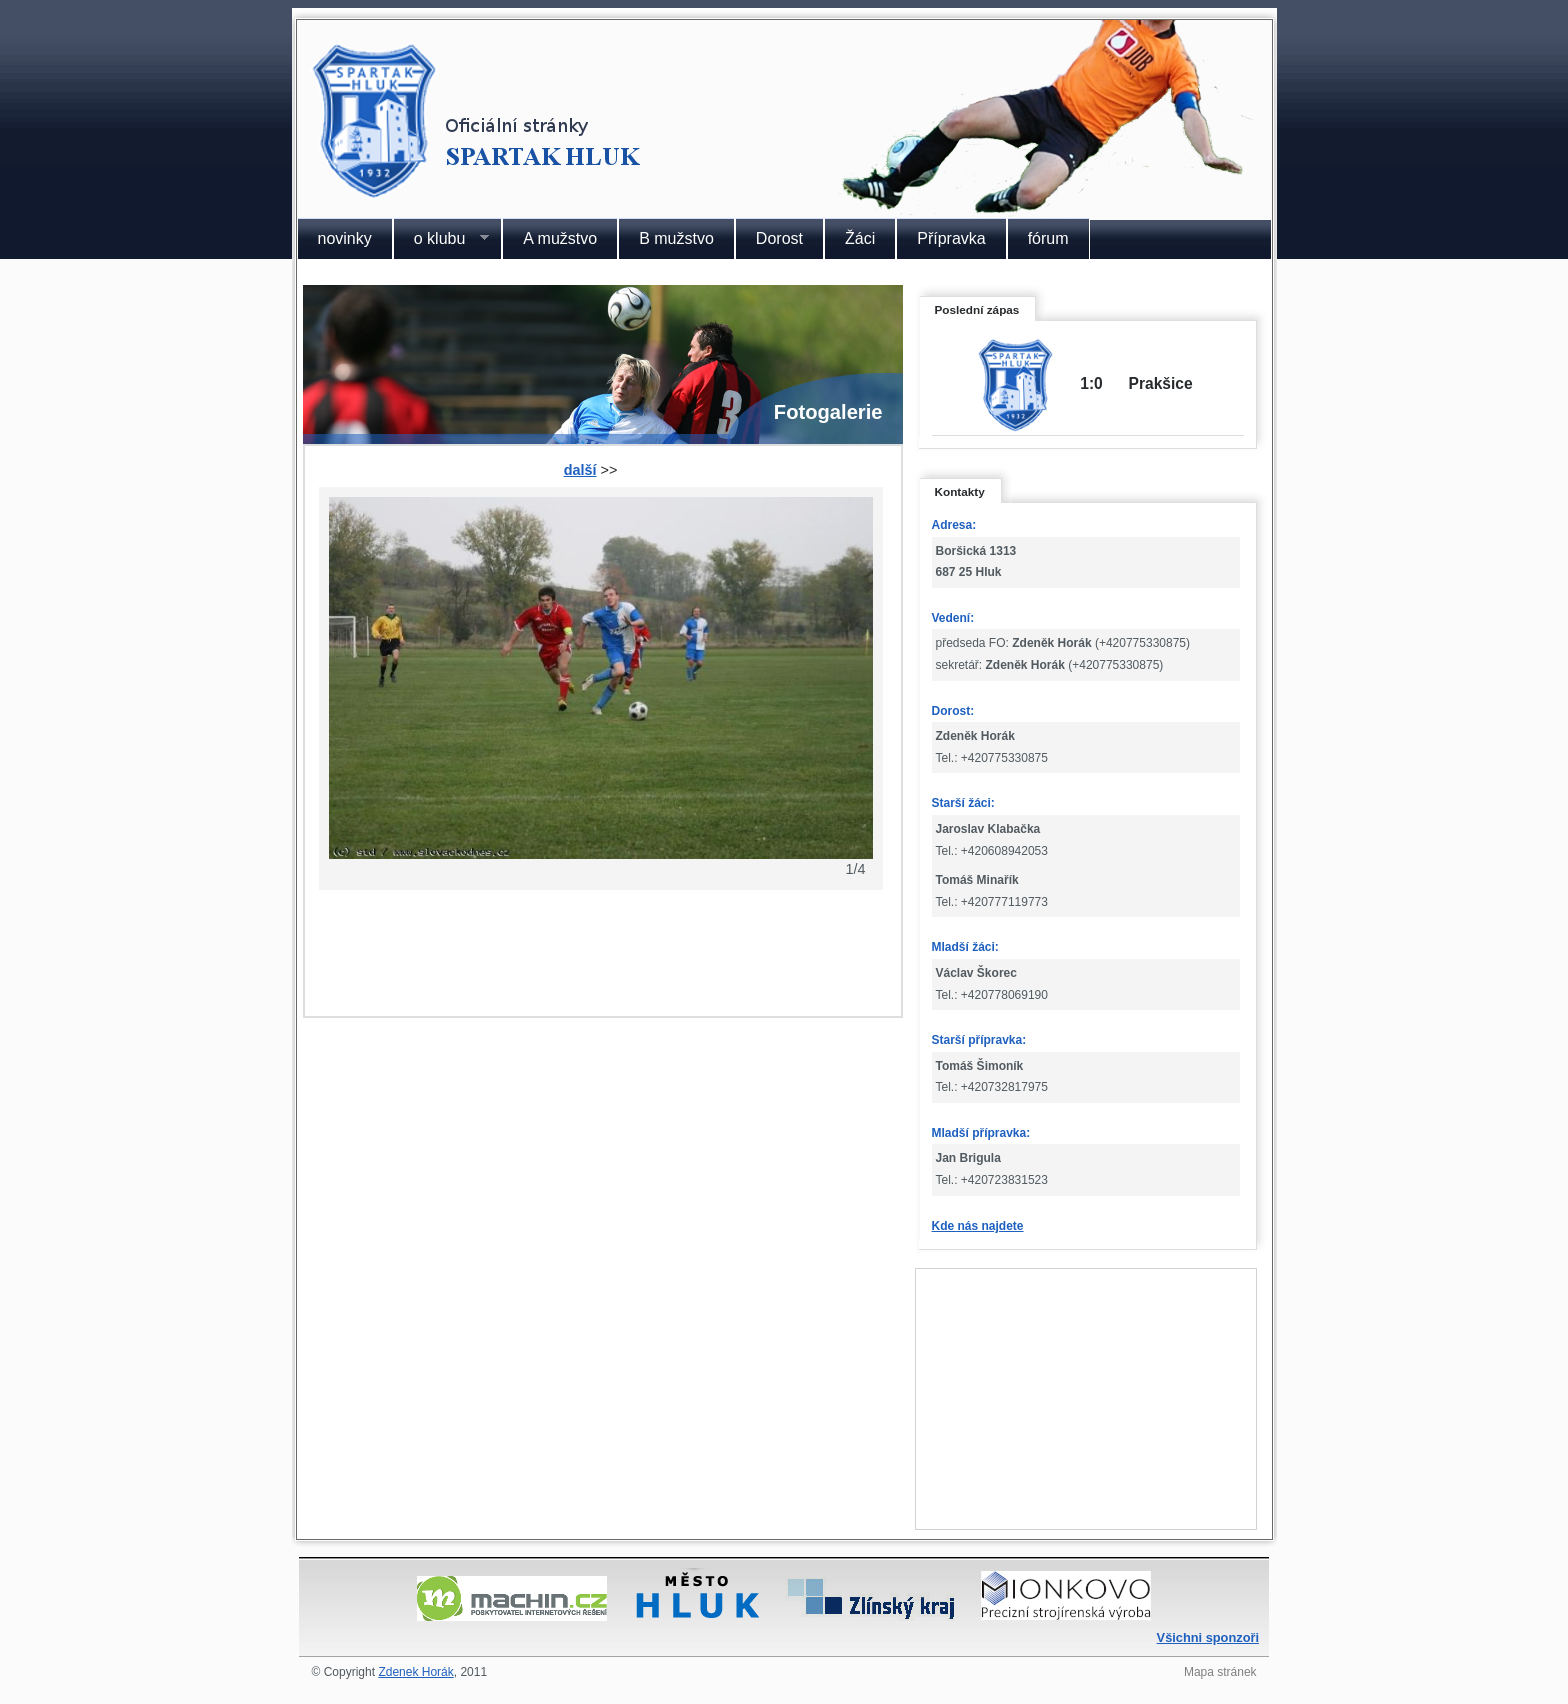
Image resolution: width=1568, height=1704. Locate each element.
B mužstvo (676, 238)
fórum (1048, 238)
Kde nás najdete (978, 1226)
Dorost (779, 238)
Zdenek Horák (415, 1672)
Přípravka (951, 238)
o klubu (441, 239)
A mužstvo (560, 238)
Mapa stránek (1220, 1672)
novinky (345, 238)
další (580, 470)
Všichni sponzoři (1208, 1637)
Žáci (860, 238)
